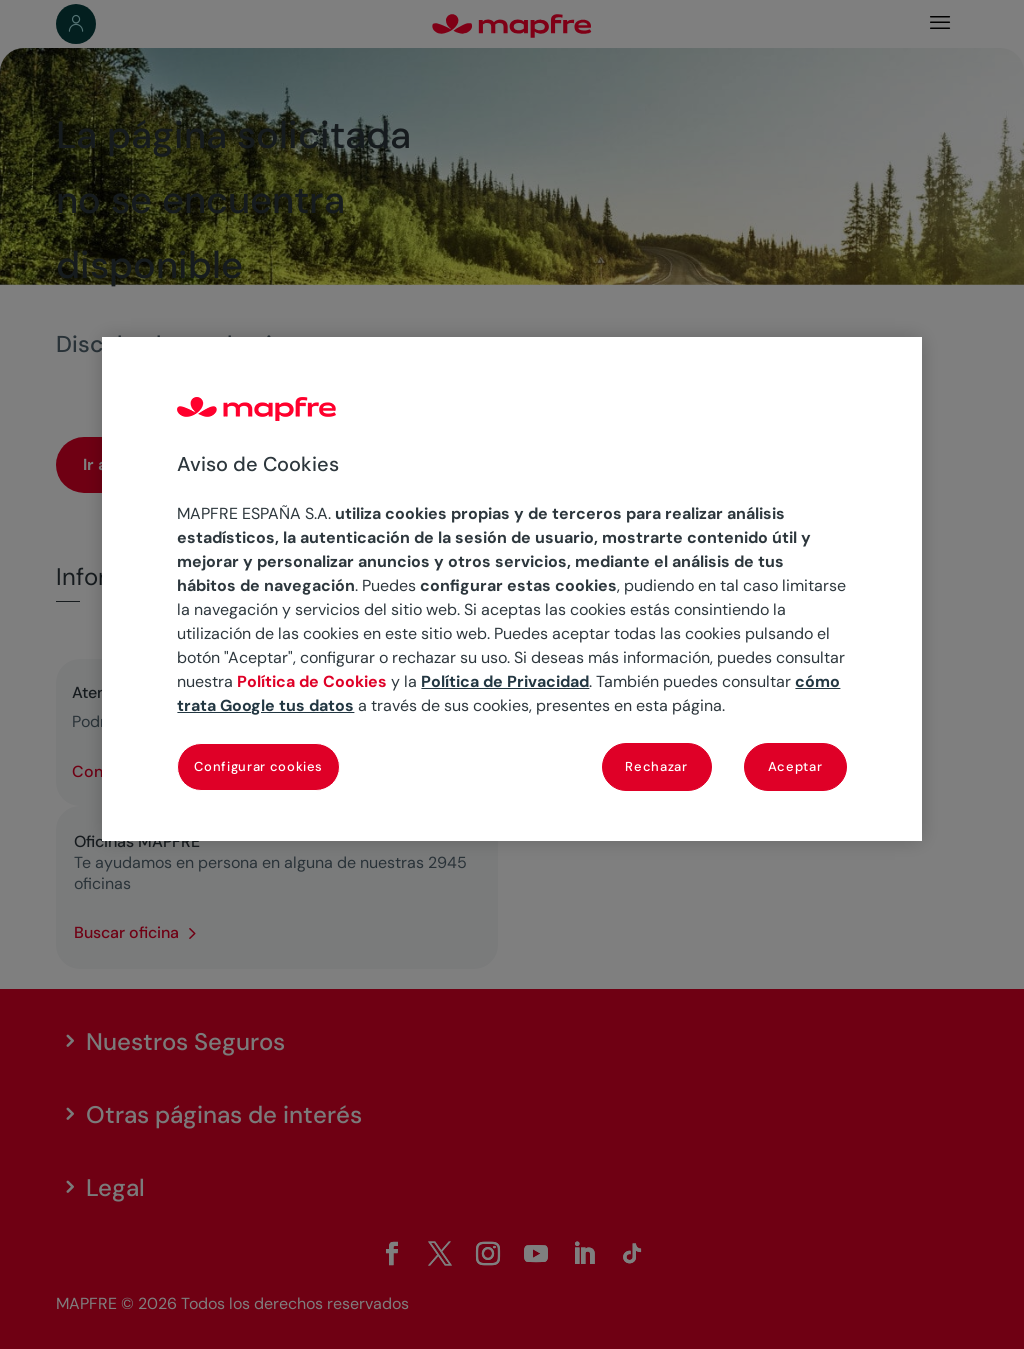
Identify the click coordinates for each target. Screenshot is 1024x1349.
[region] (511, 589)
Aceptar (795, 766)
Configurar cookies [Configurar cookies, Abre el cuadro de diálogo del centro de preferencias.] (258, 766)
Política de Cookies (312, 681)
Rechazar (656, 766)
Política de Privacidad (505, 681)
